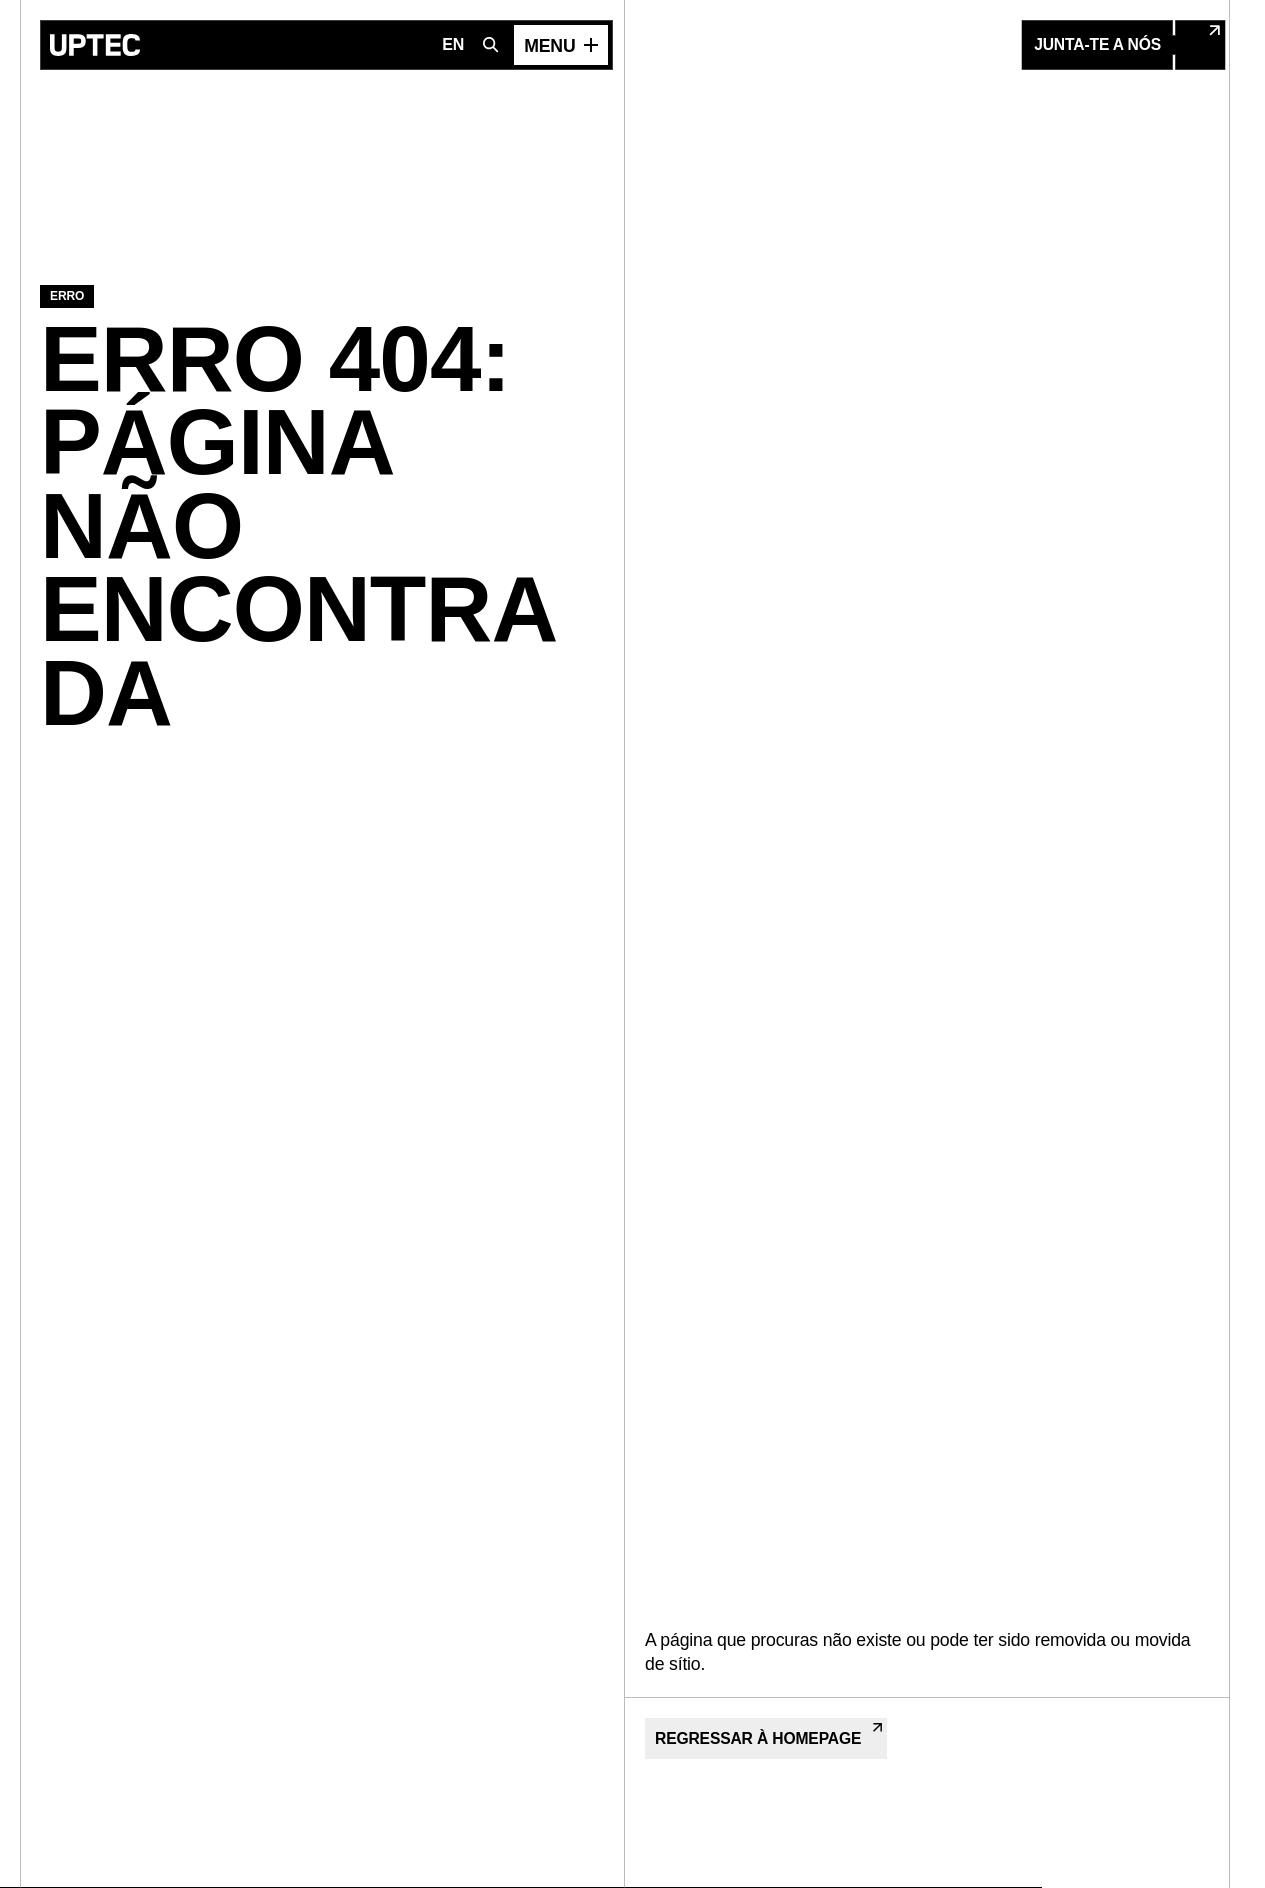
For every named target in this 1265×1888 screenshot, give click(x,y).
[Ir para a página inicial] (95, 45)
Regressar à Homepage (768, 1735)
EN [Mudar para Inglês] (453, 44)
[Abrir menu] (560, 45)
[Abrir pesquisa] (491, 45)
